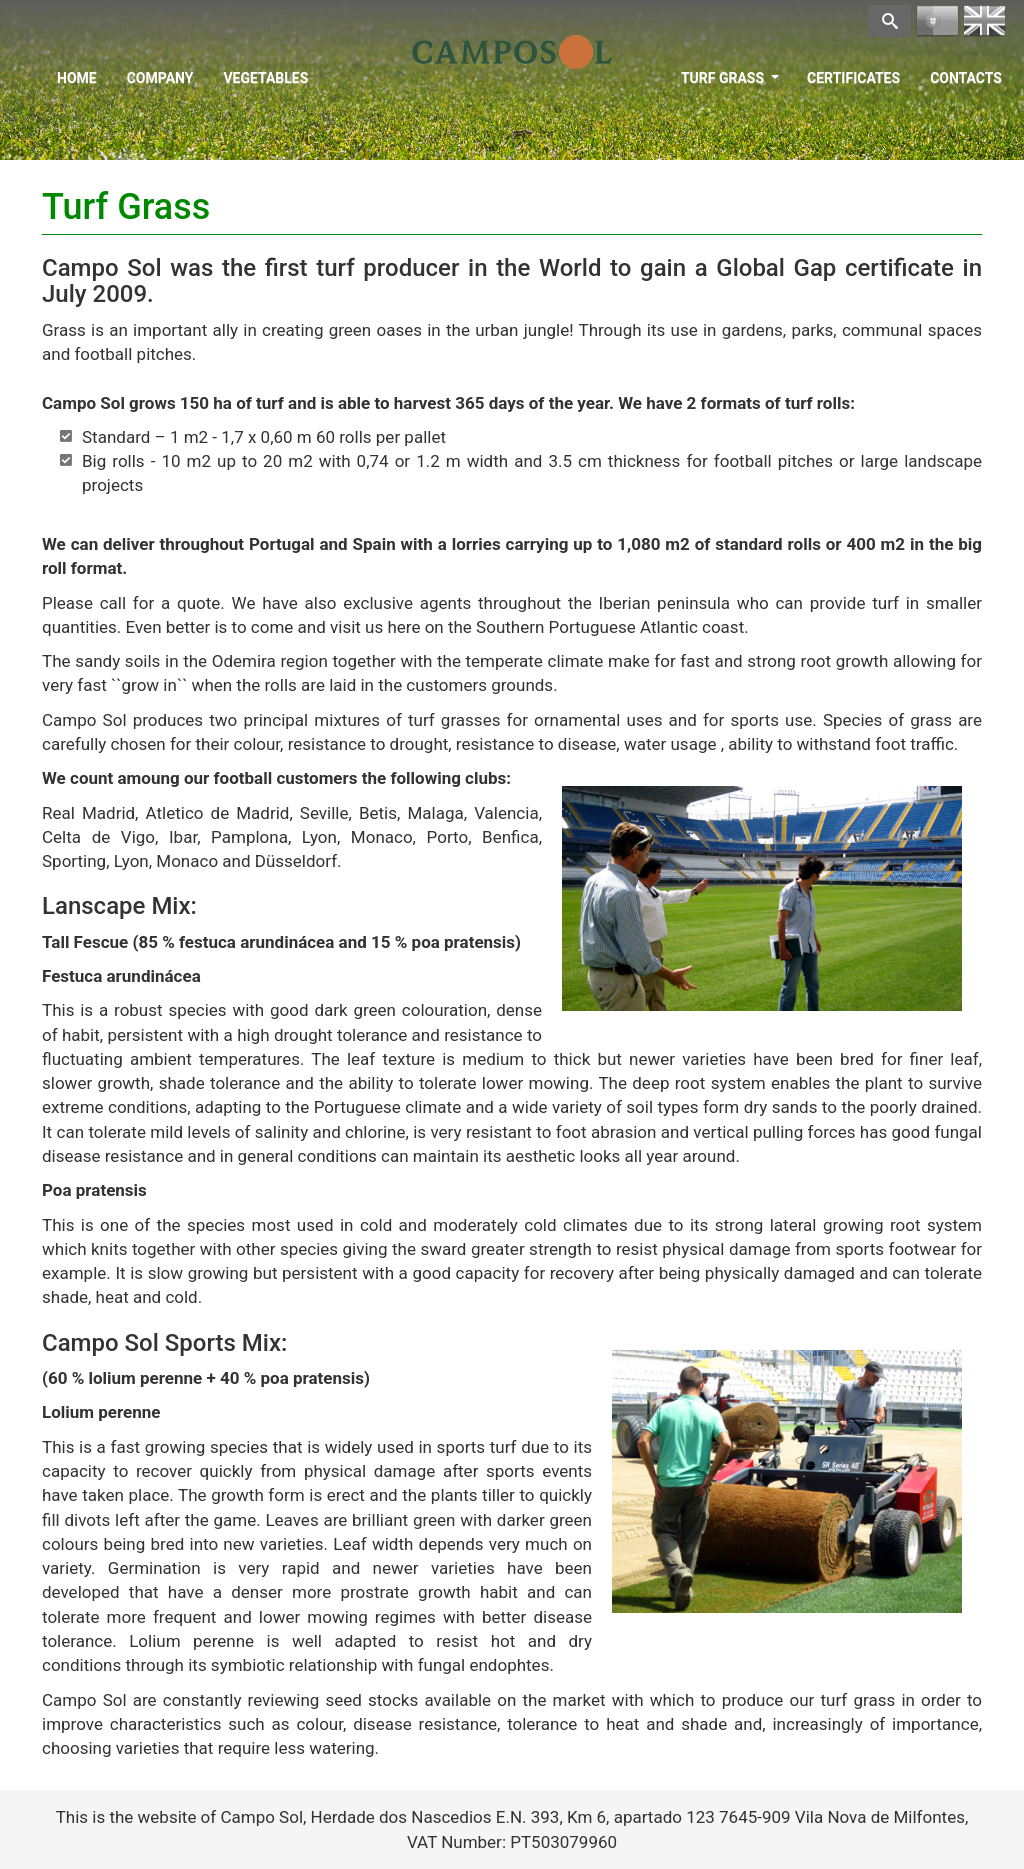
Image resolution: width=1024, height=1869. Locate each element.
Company (160, 78)
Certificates (853, 78)
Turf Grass (730, 78)
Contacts (966, 78)
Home (77, 78)
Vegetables (265, 78)
